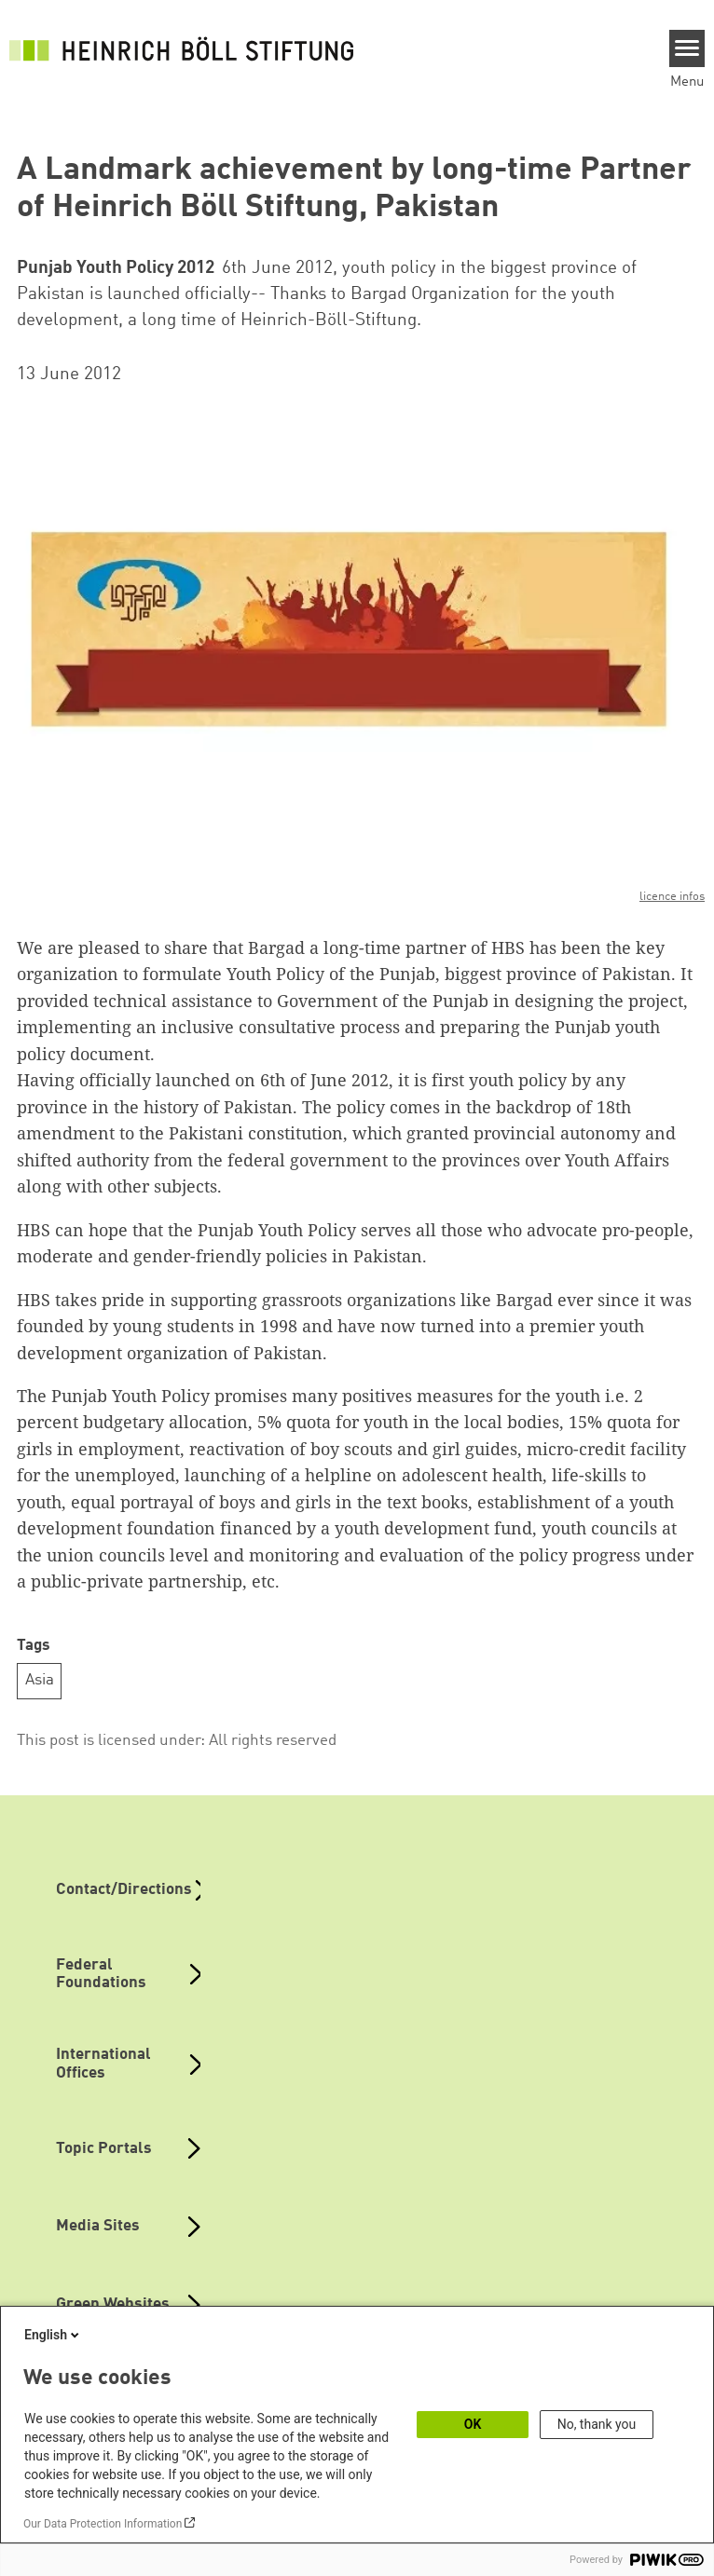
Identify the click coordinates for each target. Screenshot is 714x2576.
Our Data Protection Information (102, 2523)
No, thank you (597, 2424)
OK (473, 2424)
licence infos (672, 897)
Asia (39, 1680)
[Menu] (687, 48)
